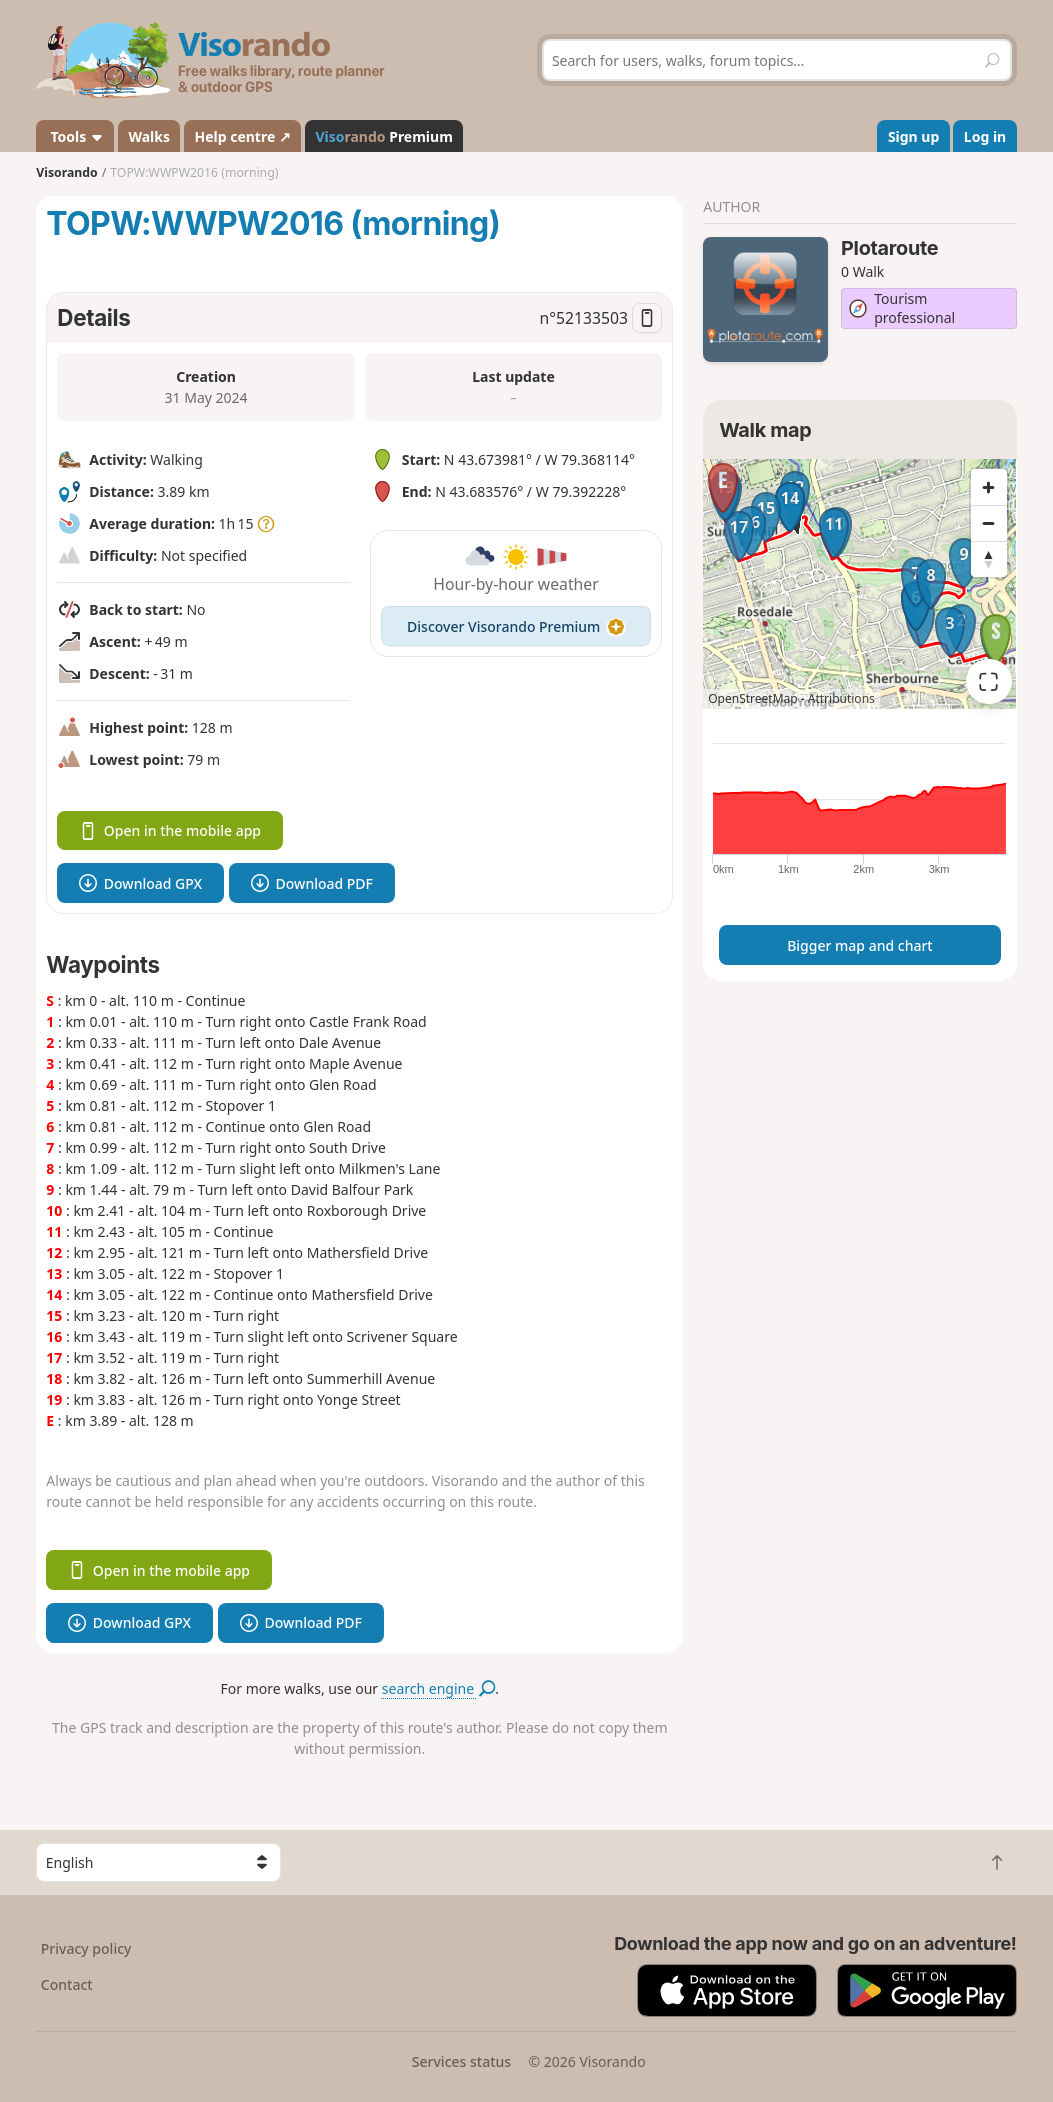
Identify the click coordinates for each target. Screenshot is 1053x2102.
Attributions (841, 698)
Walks (149, 136)
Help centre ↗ (242, 136)
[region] (859, 584)
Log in (985, 136)
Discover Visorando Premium (516, 626)
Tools (75, 136)
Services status (461, 2061)
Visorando (66, 172)
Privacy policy (86, 1948)
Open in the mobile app (170, 830)
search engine (438, 1688)
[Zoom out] (989, 523)
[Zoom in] (989, 487)
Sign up (913, 136)
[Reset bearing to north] (989, 559)
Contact (67, 1984)
